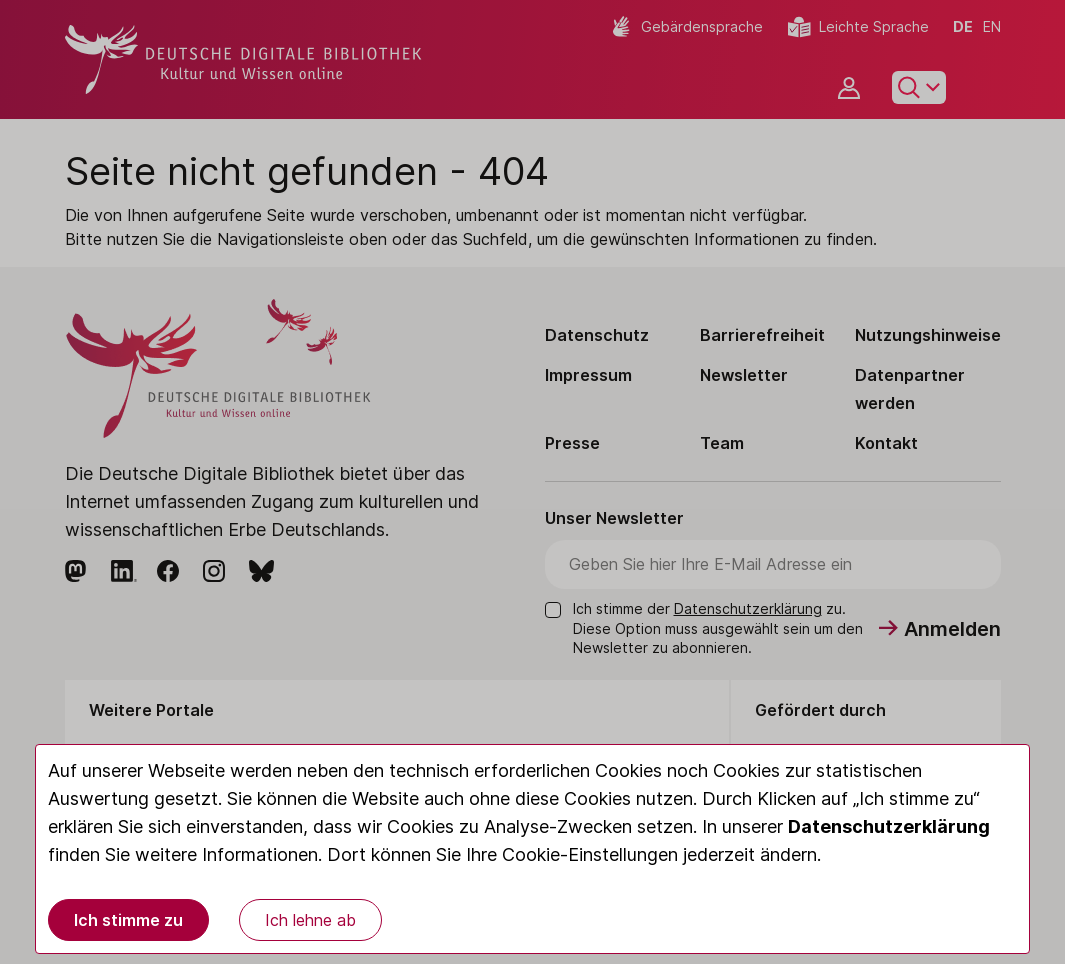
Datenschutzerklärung (889, 826)
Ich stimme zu (128, 920)
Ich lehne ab (310, 920)
